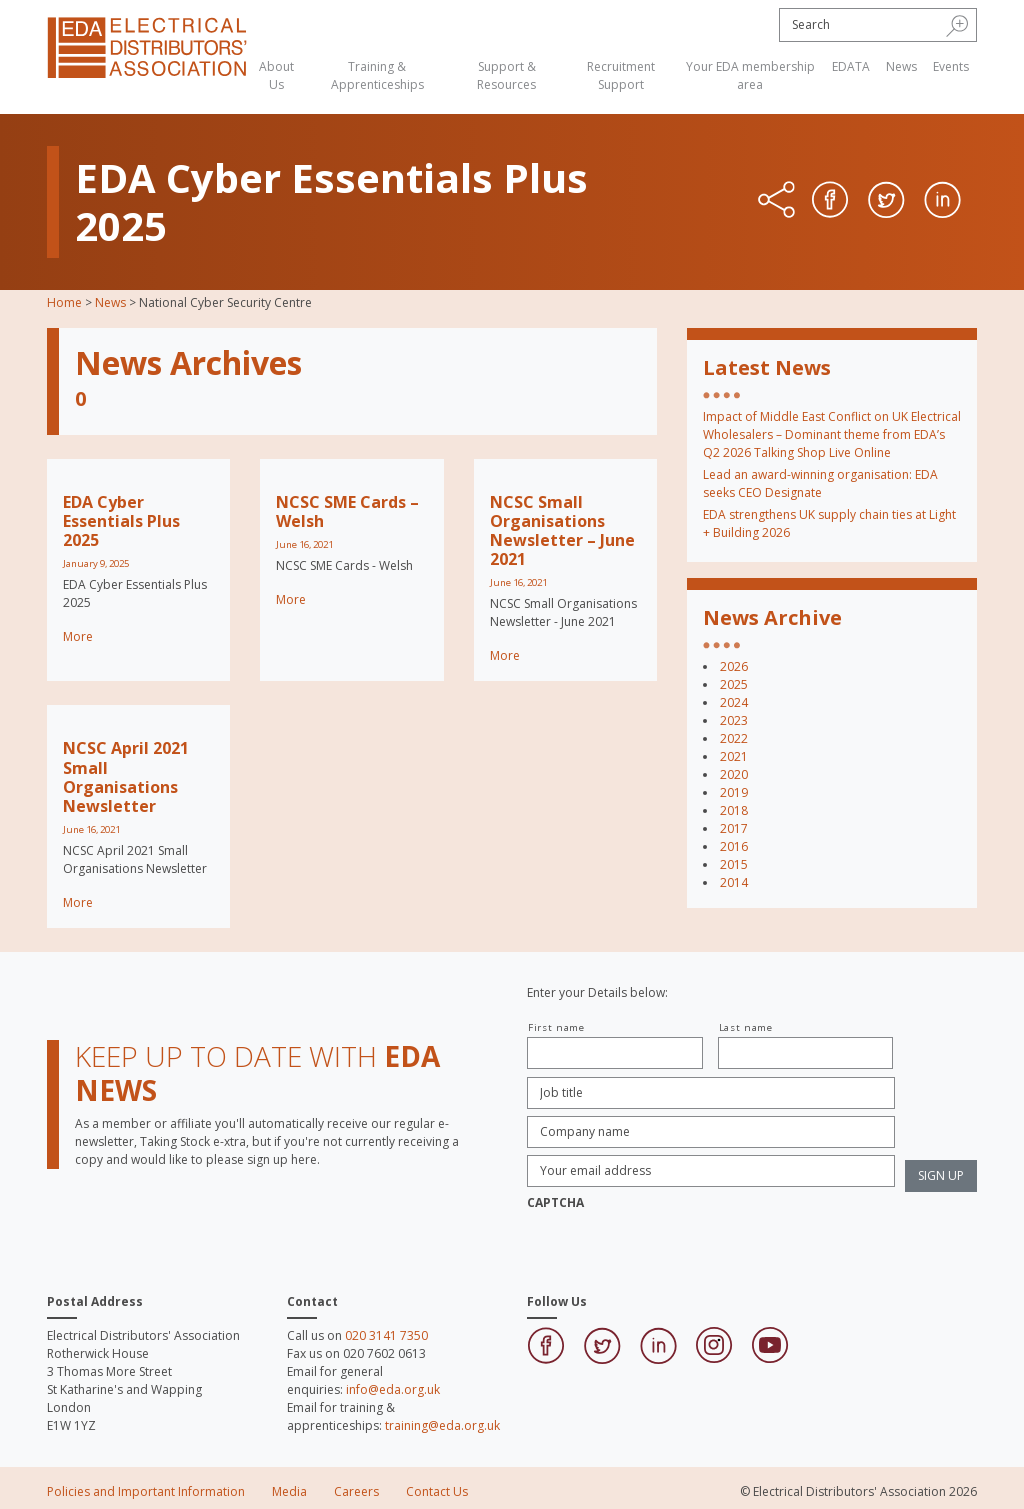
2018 (734, 810)
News (901, 66)
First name (556, 1027)
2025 (734, 684)
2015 (734, 864)
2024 (734, 702)
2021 (734, 756)
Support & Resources (506, 75)
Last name (746, 1027)
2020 (734, 774)
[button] (957, 25)
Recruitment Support (621, 75)
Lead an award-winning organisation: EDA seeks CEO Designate (820, 483)
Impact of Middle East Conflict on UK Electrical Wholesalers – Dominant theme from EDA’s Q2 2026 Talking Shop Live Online (832, 434)
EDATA (851, 66)
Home (64, 302)
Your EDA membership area (750, 75)
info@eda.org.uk (393, 1389)
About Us (276, 75)
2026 (734, 666)
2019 (734, 792)
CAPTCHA (555, 1203)
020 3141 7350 (386, 1335)
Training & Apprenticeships (377, 75)
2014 (734, 882)
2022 (734, 738)
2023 (734, 720)
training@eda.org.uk (442, 1425)
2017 (734, 828)
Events (951, 66)
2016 (734, 846)
